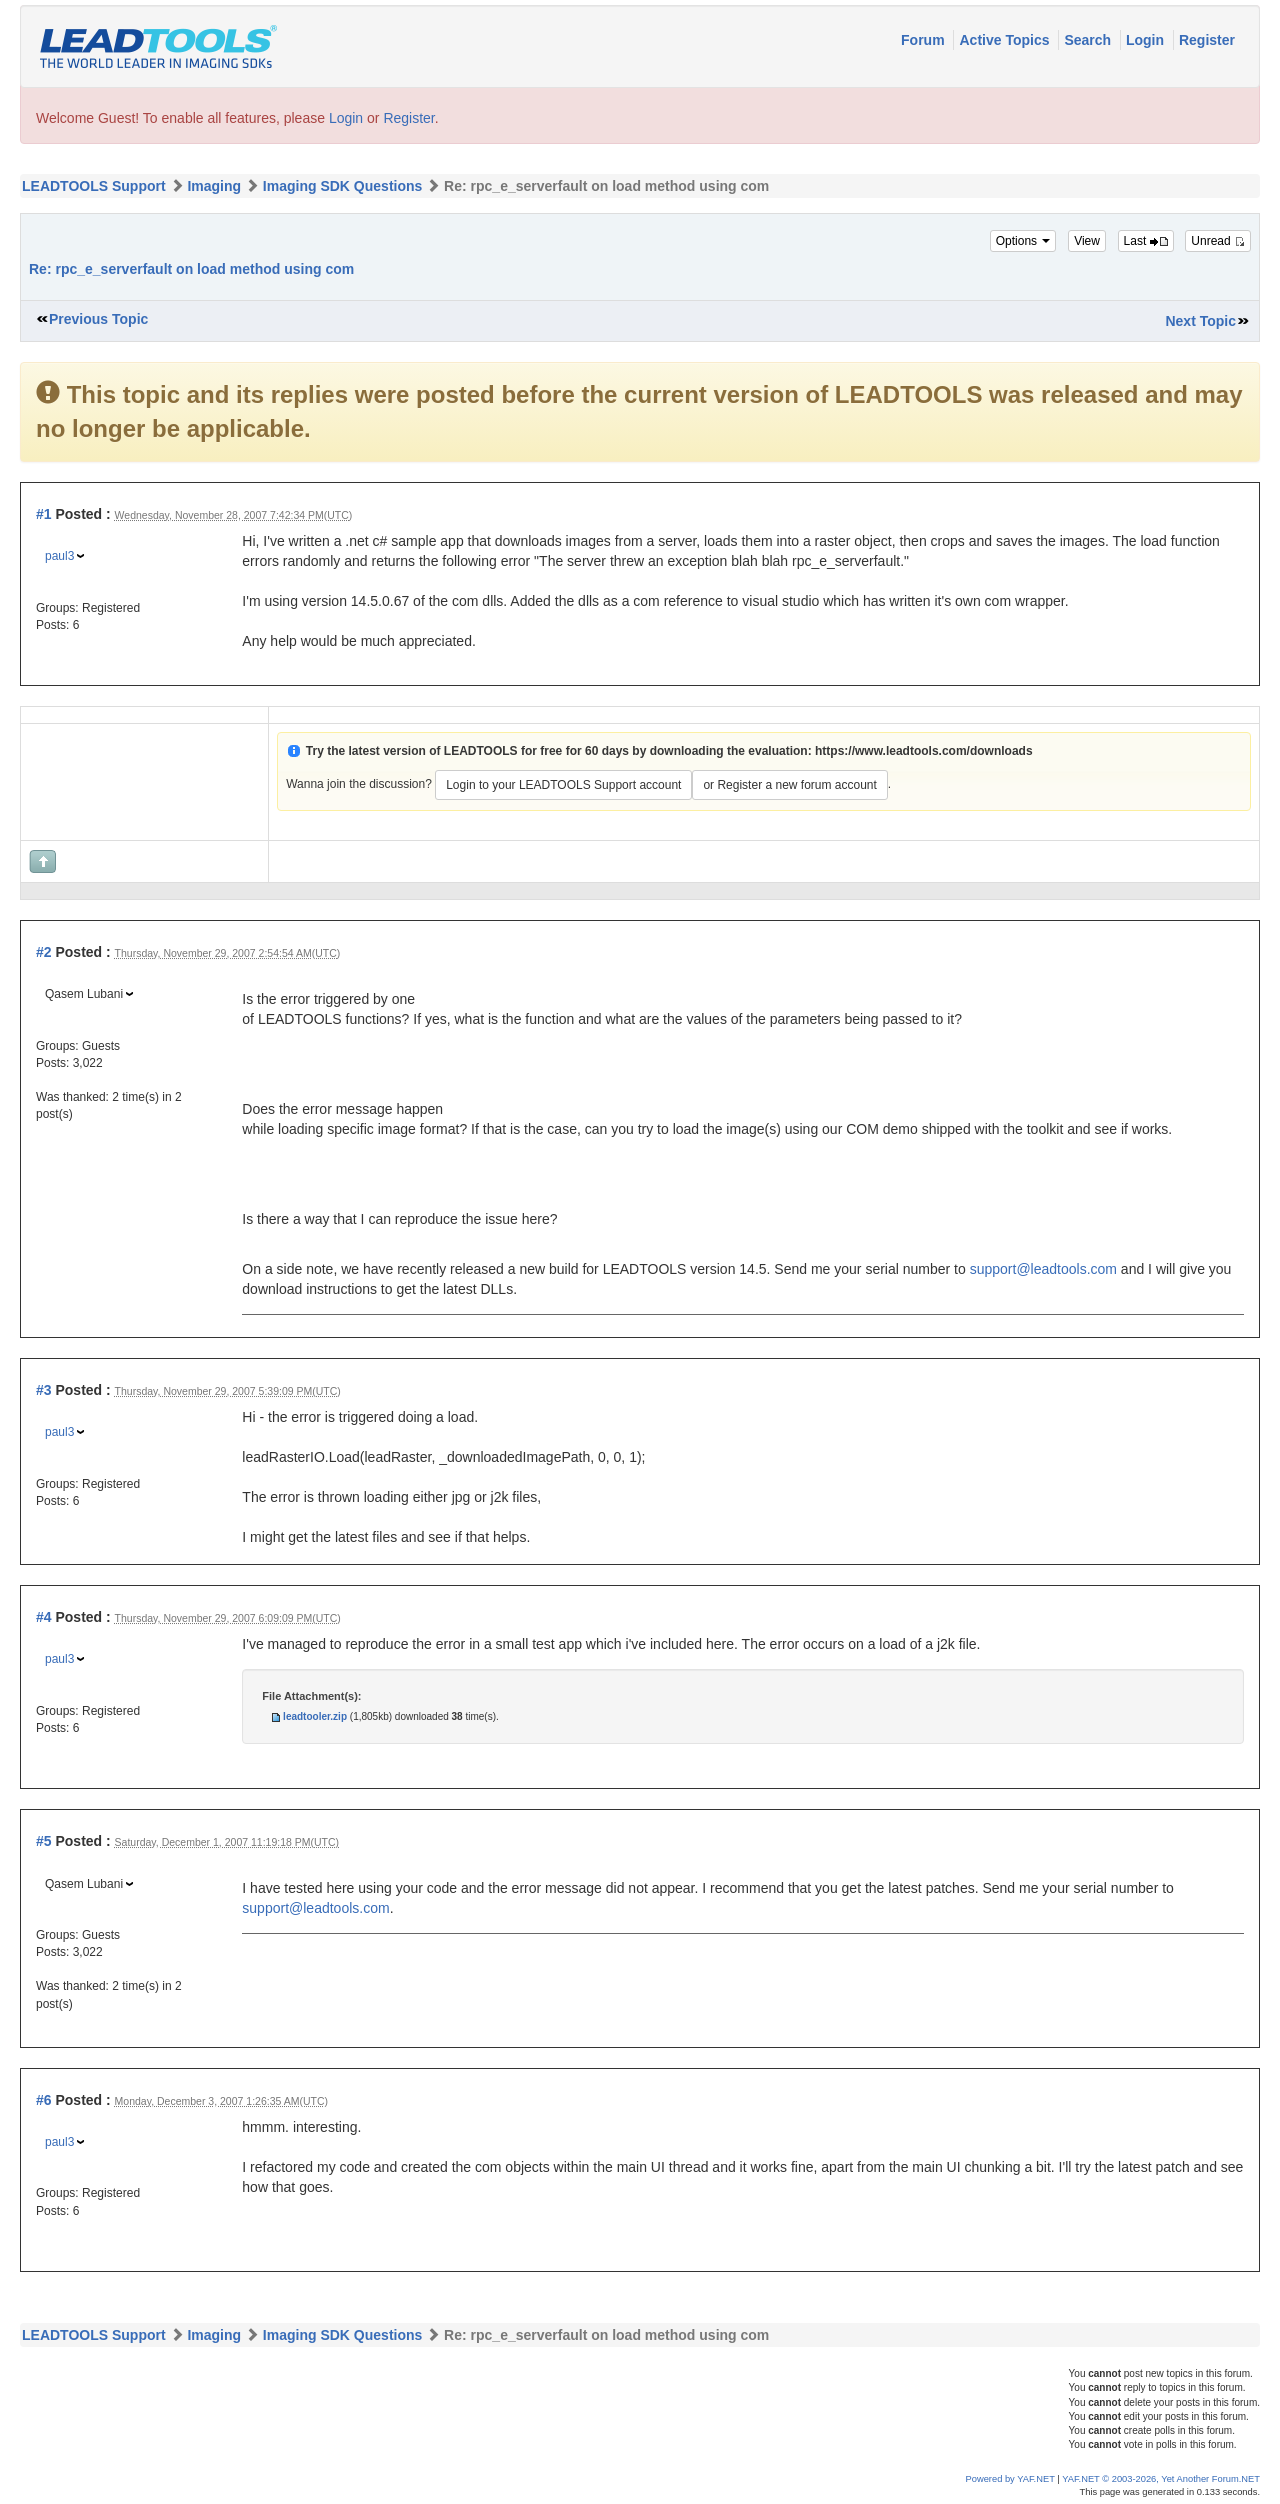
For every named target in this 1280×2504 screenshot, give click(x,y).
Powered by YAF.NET (1010, 2479)
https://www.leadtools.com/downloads (924, 751)
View (1087, 241)
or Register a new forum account (789, 785)
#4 (44, 1617)
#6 (44, 2100)
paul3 (59, 556)
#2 (44, 952)
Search (1089, 40)
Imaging (214, 186)
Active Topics (1006, 40)
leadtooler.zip (315, 1716)
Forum (924, 40)
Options (1023, 241)
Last (1146, 241)
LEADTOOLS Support (94, 186)
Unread (1218, 241)
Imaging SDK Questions (342, 186)
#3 (44, 1390)
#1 (44, 514)
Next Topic (1200, 321)
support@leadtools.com (1043, 1269)
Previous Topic (98, 319)
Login (1147, 40)
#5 (44, 1841)
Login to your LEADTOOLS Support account (563, 785)
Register (1207, 40)
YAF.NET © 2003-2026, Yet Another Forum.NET (1161, 2479)
